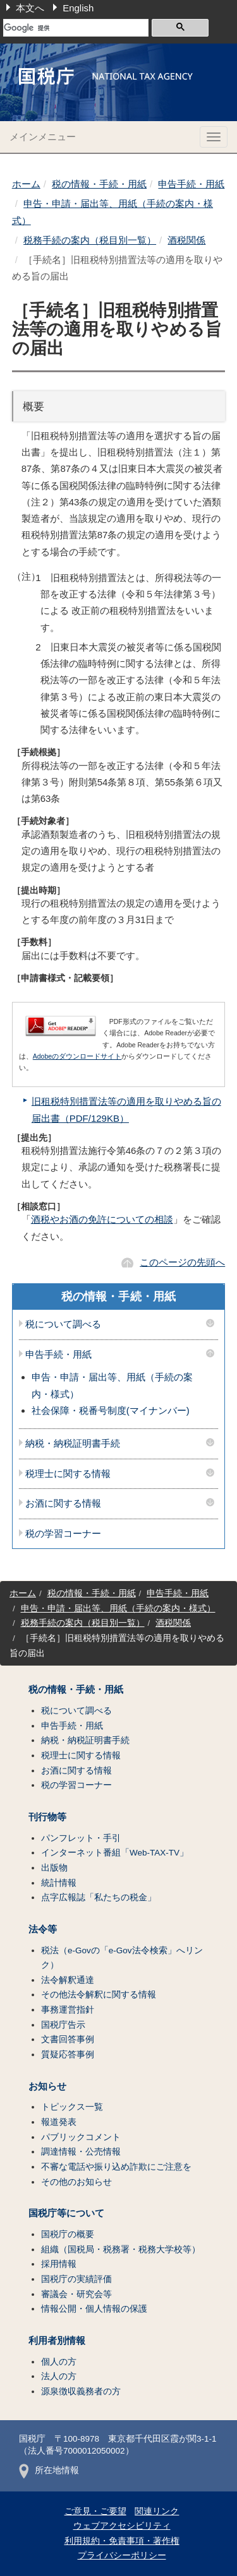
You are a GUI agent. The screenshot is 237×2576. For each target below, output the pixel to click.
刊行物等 (47, 1817)
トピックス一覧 (72, 2107)
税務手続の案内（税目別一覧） (89, 240)
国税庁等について (66, 2213)
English (78, 8)
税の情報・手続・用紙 (99, 184)
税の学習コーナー (63, 1534)
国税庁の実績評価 (76, 2279)
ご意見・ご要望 (95, 2511)
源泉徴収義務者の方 (81, 2391)
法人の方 (58, 2376)
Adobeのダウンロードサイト (77, 1056)
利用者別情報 (56, 2341)
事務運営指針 (67, 2009)
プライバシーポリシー (122, 2555)
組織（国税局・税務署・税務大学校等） (120, 2249)
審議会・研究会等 (76, 2294)
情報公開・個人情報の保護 (94, 2309)
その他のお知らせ (76, 2182)
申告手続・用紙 (191, 184)
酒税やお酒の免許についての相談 (102, 1219)
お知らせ (47, 2086)
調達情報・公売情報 (81, 2151)
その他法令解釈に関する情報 (98, 1994)
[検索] (76, 28)
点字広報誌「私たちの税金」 (98, 1897)
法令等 (42, 1929)
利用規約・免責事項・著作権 (121, 2541)
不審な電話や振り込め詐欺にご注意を (116, 2167)
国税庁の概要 (67, 2234)
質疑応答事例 (67, 2054)
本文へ (30, 8)
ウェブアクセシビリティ (122, 2526)
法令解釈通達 (67, 1980)
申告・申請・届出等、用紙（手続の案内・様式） (118, 1608)
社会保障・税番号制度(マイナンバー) (111, 1410)
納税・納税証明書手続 (72, 1443)
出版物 (54, 1868)
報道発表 (58, 2122)
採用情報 (58, 2264)
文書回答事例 (67, 2039)
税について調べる (63, 1324)
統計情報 (58, 1883)
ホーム (26, 184)
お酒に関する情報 (63, 1503)
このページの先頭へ (182, 1262)
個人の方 (58, 2362)
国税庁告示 (63, 2025)
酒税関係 (186, 240)
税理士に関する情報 (68, 1474)
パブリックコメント (81, 2137)
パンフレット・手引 (81, 1838)
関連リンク (157, 2511)
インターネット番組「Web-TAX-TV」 (114, 1852)
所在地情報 (49, 2470)
